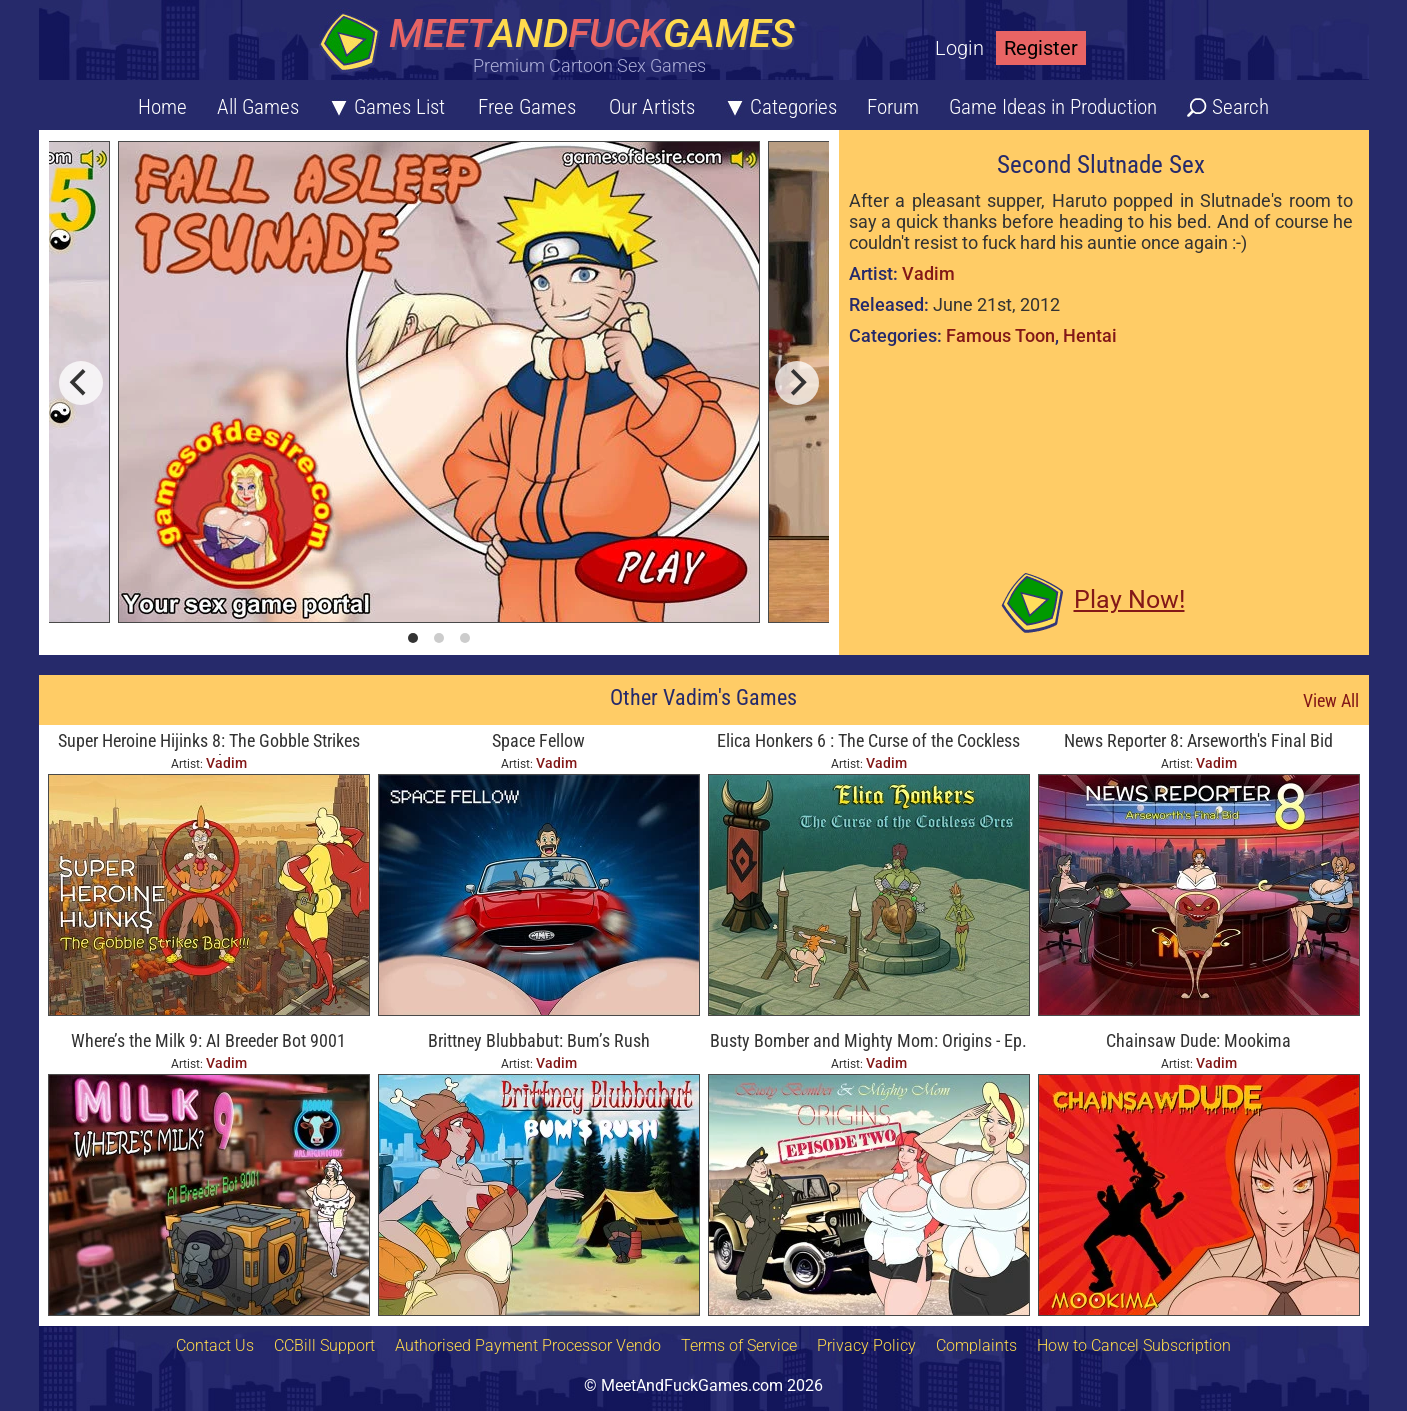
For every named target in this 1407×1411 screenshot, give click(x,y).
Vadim (928, 273)
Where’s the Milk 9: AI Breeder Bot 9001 (208, 1040)
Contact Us (215, 1345)
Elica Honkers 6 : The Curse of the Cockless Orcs (868, 742)
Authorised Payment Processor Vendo (528, 1345)
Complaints (976, 1345)
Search (1240, 107)
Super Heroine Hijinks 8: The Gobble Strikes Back (209, 742)
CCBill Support (324, 1345)
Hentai (1090, 335)
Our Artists (652, 107)
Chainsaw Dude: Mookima (1198, 1040)
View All (1331, 700)
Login (959, 48)
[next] (797, 383)
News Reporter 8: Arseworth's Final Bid (1198, 740)
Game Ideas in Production (1053, 107)
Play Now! (1129, 599)
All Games (258, 107)
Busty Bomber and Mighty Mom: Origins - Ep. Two (868, 1042)
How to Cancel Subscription (1134, 1345)
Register (1041, 48)
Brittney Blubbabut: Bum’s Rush (539, 1040)
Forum (893, 107)
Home (162, 107)
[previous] (81, 383)
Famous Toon (1000, 335)
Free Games (527, 107)
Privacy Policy (866, 1345)
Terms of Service (739, 1345)
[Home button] (564, 44)
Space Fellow (538, 740)
